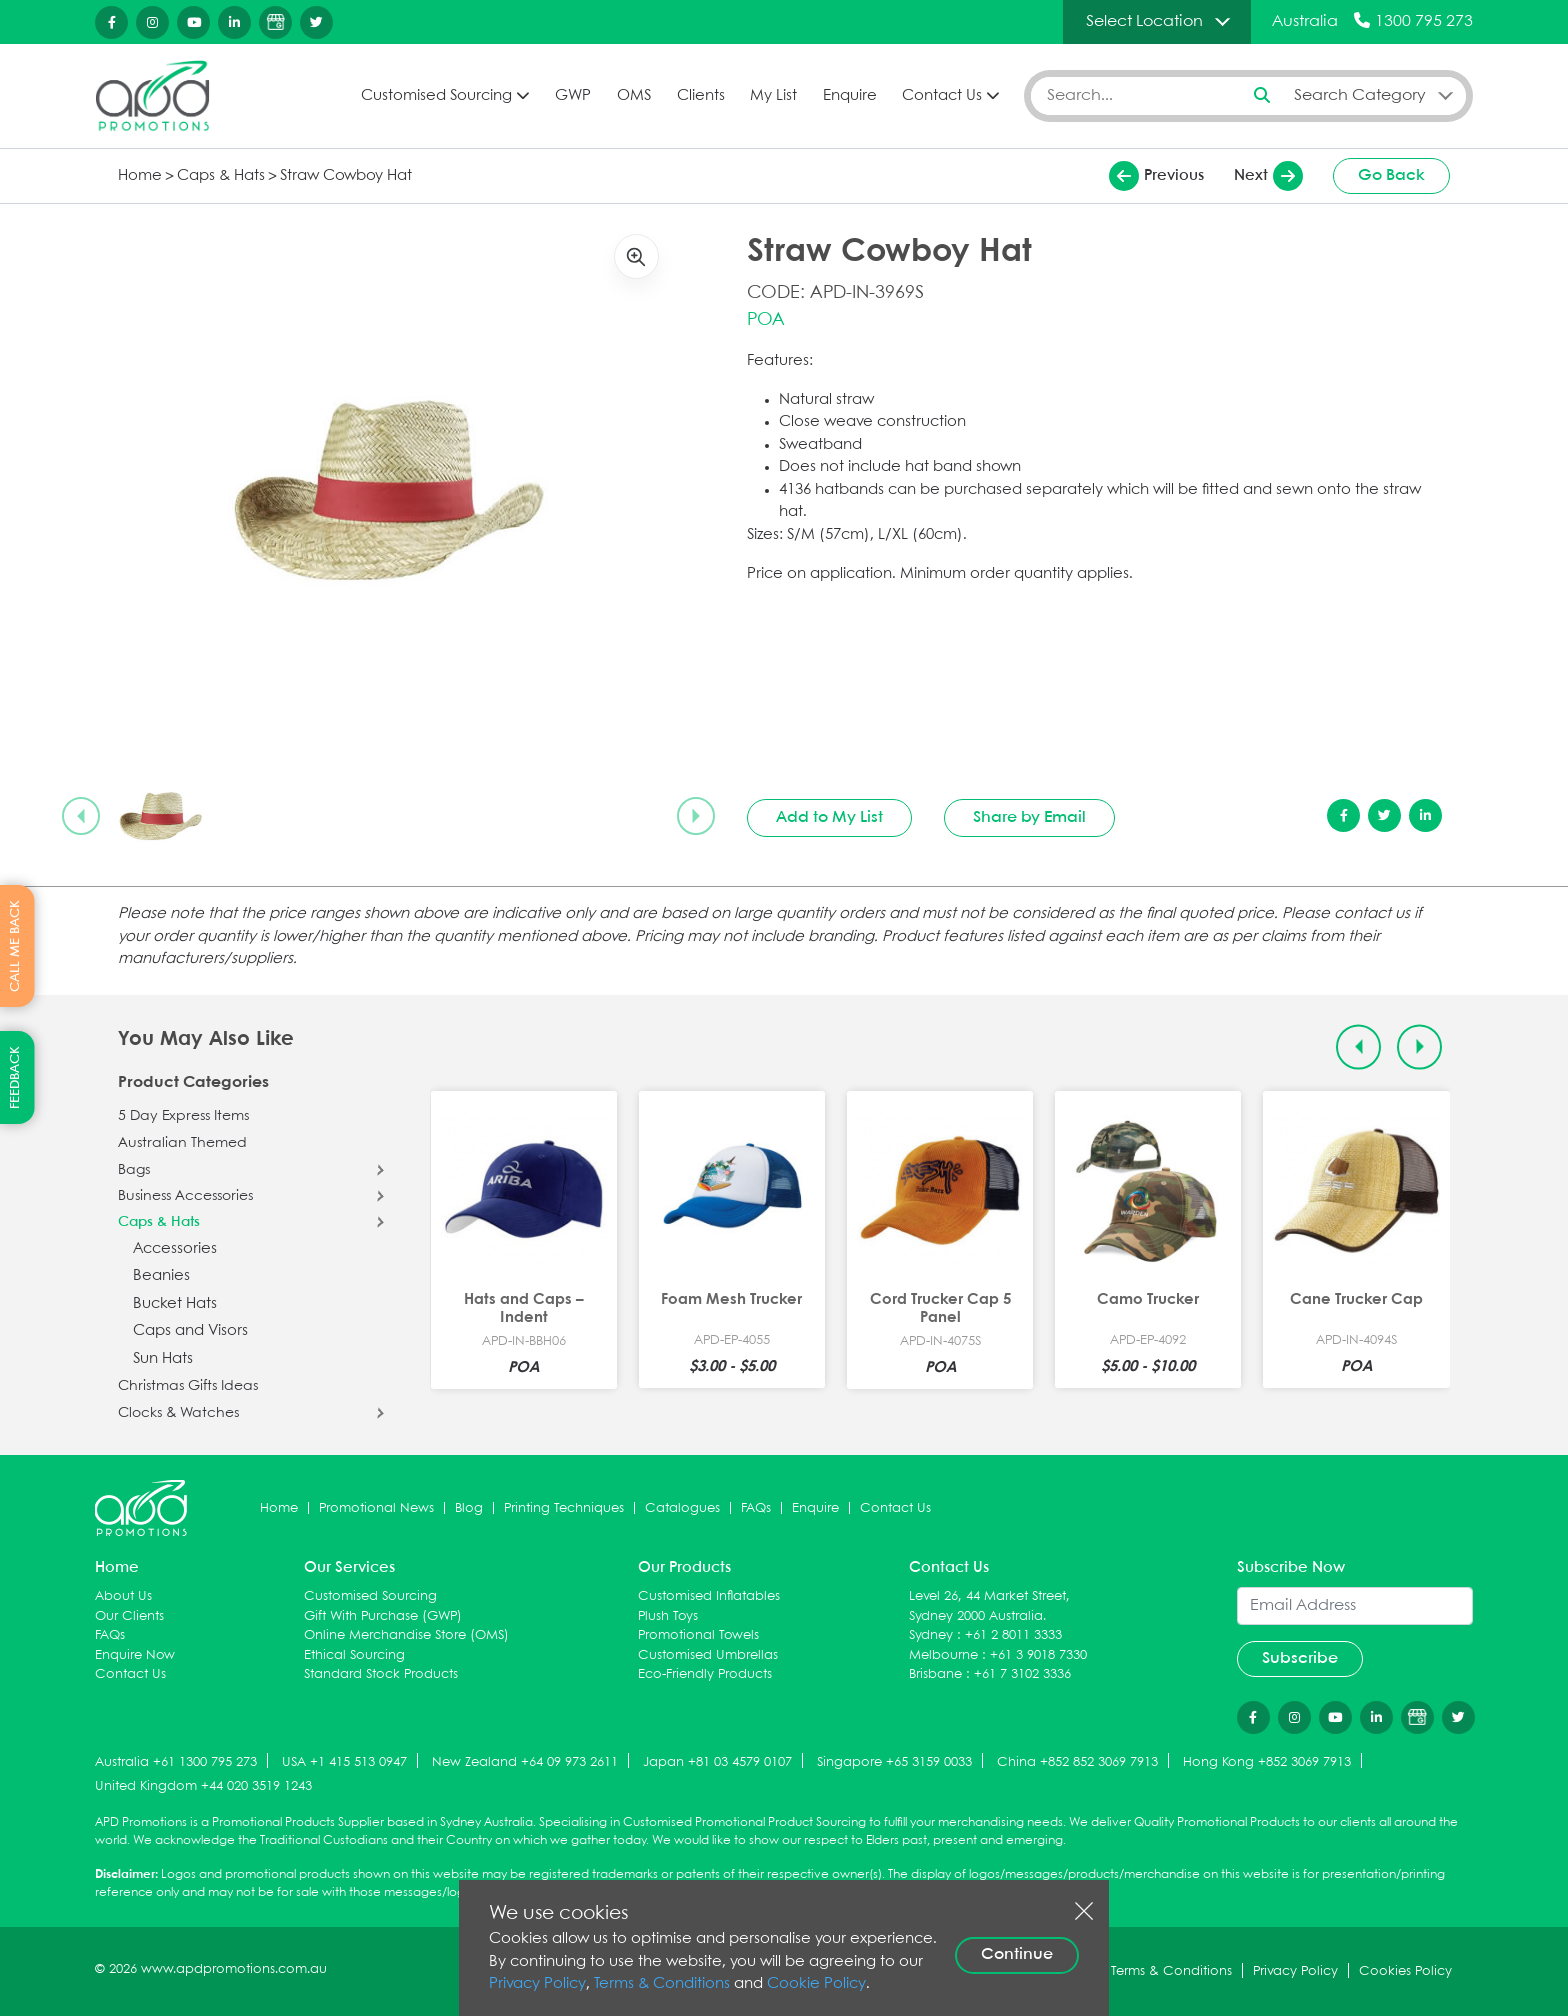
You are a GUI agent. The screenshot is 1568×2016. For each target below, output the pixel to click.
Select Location (1144, 21)
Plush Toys (668, 1616)
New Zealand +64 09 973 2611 (525, 1762)
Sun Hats (163, 1359)
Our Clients (129, 1616)
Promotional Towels (698, 1635)
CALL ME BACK (15, 946)
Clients (701, 96)
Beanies (161, 1276)
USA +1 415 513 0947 (344, 1762)
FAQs (756, 1508)
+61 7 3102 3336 (1022, 1674)
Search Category (1360, 95)
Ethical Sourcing (354, 1655)
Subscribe (1300, 1658)
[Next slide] (696, 816)
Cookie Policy (816, 1984)
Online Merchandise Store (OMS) (406, 1635)
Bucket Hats (175, 1304)
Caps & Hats (221, 176)
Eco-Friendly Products (705, 1674)
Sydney (931, 1635)
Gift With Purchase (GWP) (383, 1616)
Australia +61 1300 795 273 (176, 1762)
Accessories (175, 1249)
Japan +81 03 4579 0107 (717, 1762)
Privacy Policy (537, 1984)
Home (140, 176)
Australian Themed (182, 1143)
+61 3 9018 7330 (1038, 1655)
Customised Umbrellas (708, 1655)
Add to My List (829, 817)
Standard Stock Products (381, 1674)
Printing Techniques (564, 1508)
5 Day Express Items (183, 1116)
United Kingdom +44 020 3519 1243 (203, 1786)
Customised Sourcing (436, 96)
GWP (573, 96)
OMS (634, 96)
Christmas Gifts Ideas (188, 1386)
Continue (1017, 1954)
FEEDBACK (15, 1077)
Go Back (1391, 175)
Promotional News (376, 1508)
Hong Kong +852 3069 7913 (1267, 1762)
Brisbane (935, 1674)
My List (773, 96)
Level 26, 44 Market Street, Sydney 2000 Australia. (989, 1606)
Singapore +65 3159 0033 (894, 1762)
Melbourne (943, 1655)
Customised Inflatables (709, 1596)
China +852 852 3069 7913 (1077, 1762)
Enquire (850, 96)
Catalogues (682, 1508)
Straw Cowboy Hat (346, 176)
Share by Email (1029, 817)
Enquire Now (135, 1655)
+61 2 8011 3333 (1013, 1635)
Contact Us (942, 96)
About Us (123, 1596)
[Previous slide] (81, 816)
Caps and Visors (190, 1331)
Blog (469, 1508)
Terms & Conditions (662, 1984)
